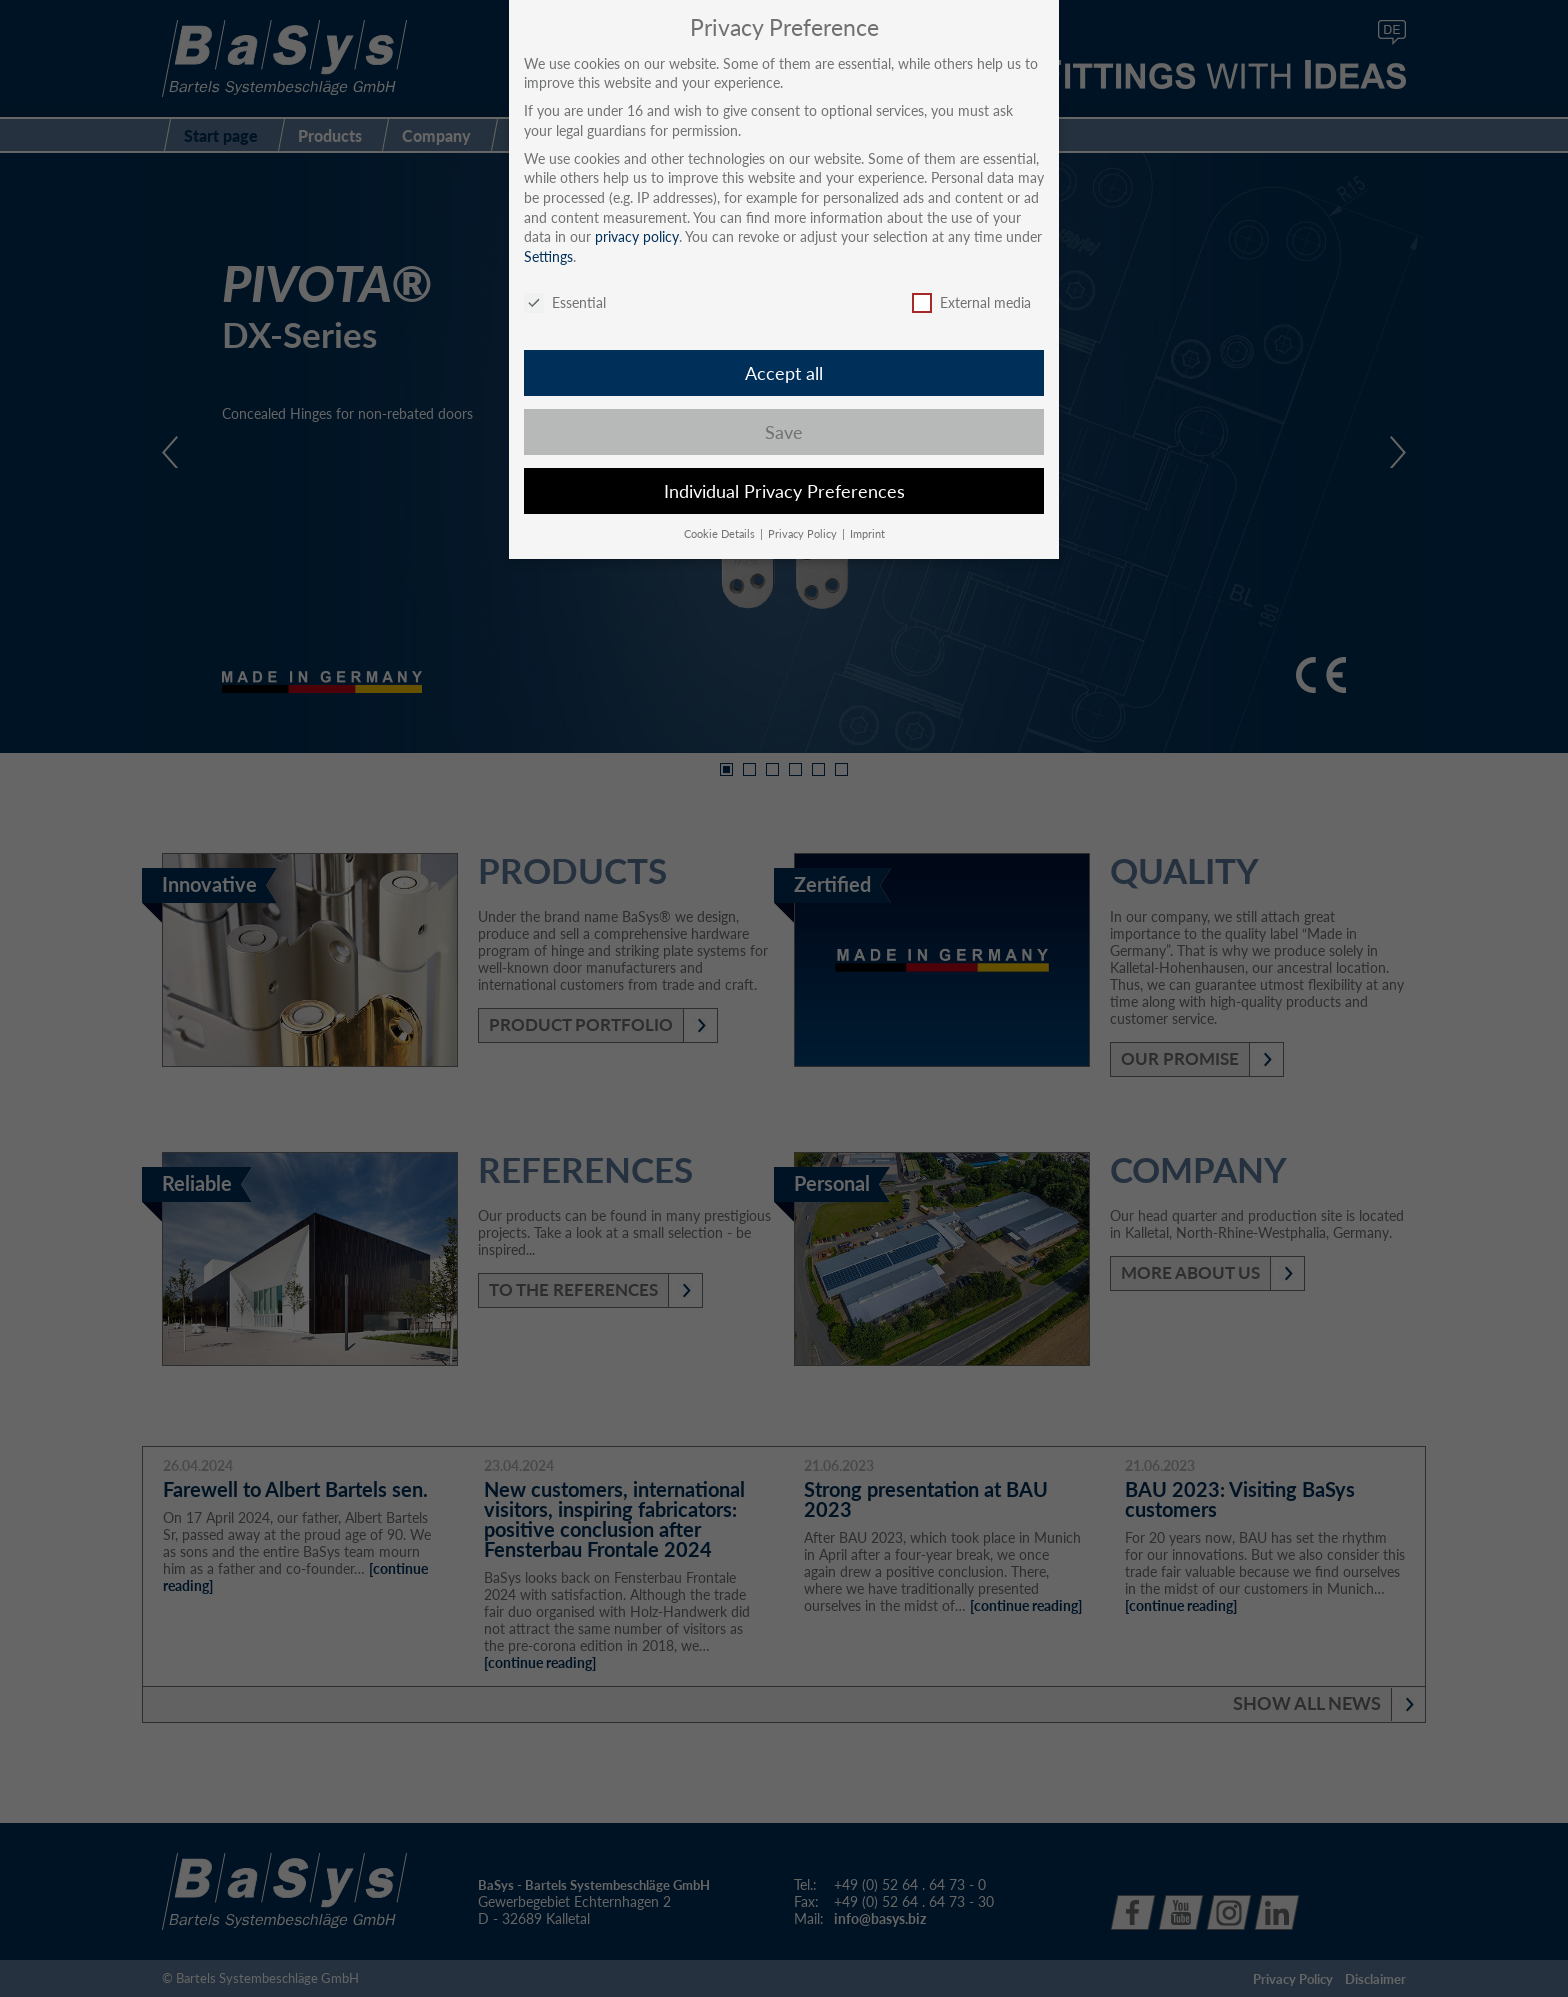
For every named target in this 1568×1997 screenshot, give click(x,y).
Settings (548, 256)
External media (971, 302)
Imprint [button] (867, 534)
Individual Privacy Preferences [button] (784, 491)
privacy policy (637, 236)
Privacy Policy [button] (804, 534)
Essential (565, 302)
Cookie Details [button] (721, 534)
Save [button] (784, 432)
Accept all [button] (784, 373)
